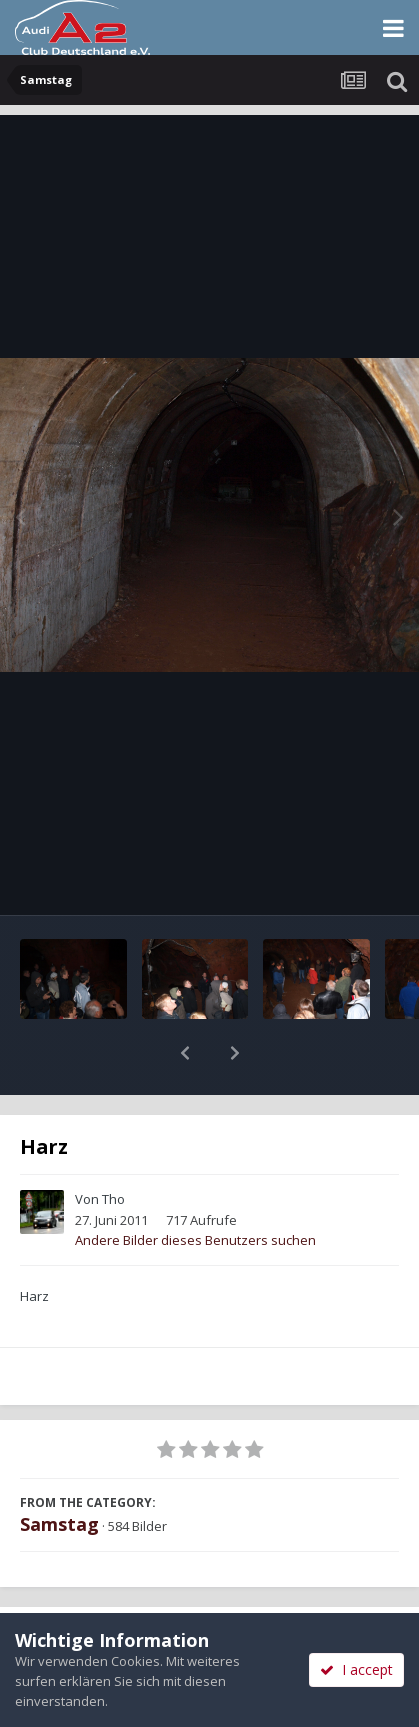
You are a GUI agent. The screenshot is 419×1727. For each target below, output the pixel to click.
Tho (113, 1147)
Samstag (59, 1472)
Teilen (104, 1591)
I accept (356, 1669)
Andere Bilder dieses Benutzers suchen (195, 1188)
